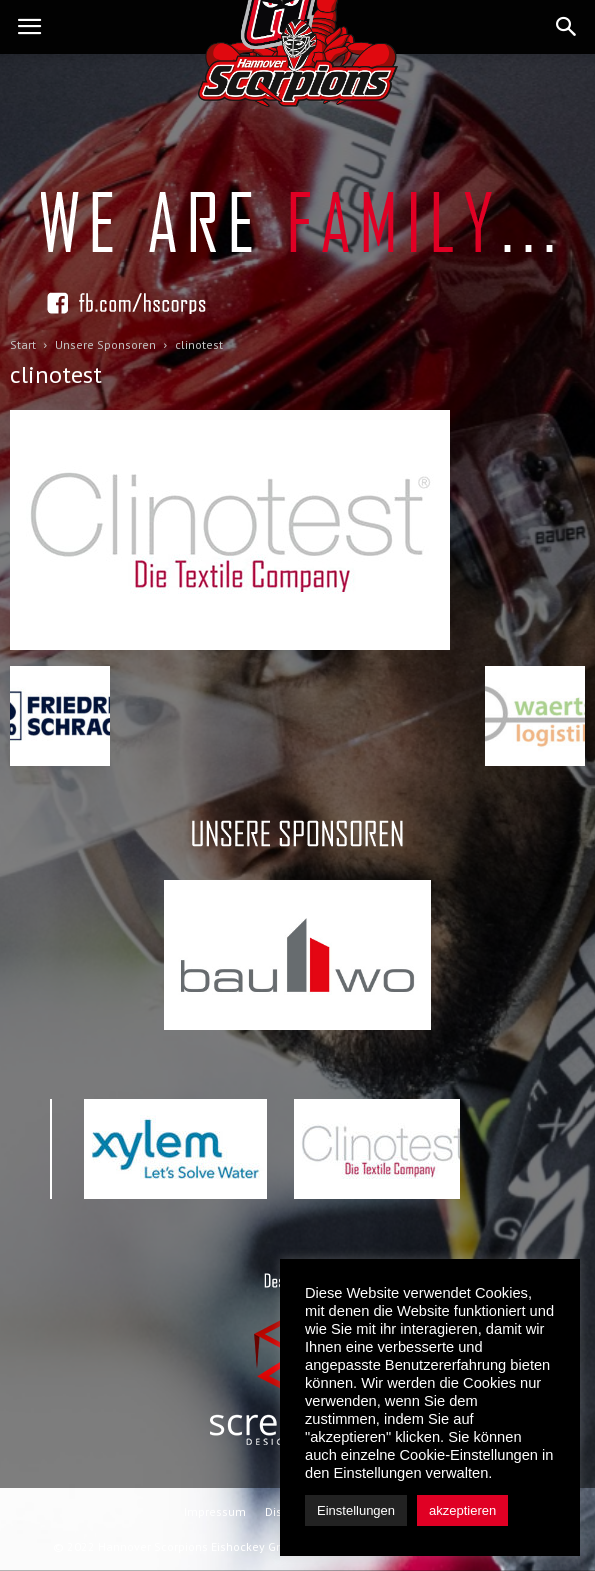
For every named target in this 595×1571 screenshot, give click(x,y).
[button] (567, 27)
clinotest (56, 374)
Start (23, 344)
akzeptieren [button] (462, 1510)
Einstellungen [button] (356, 1510)
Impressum (215, 1511)
